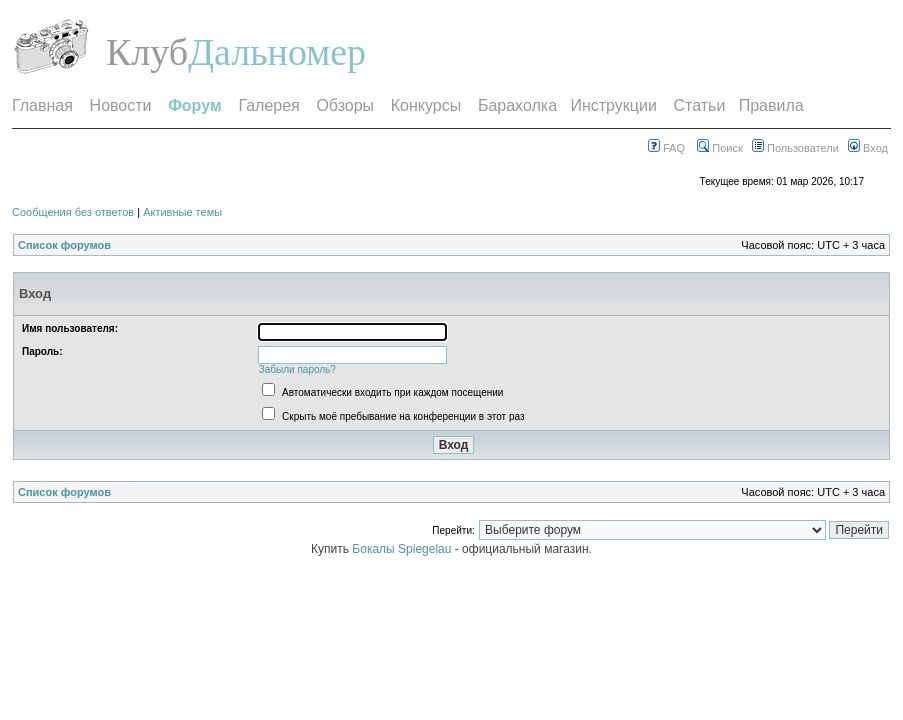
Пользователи (795, 148)
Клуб (147, 52)
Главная (42, 105)
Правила (771, 105)
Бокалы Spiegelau (403, 549)
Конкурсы (426, 105)
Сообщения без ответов (73, 212)
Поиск (720, 148)
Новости (121, 105)
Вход (868, 148)
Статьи (700, 105)
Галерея (268, 105)
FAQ (666, 148)
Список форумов (64, 245)
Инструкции (613, 105)
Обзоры (345, 105)
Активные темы (182, 212)
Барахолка (517, 105)
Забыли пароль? (297, 369)
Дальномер (277, 52)
